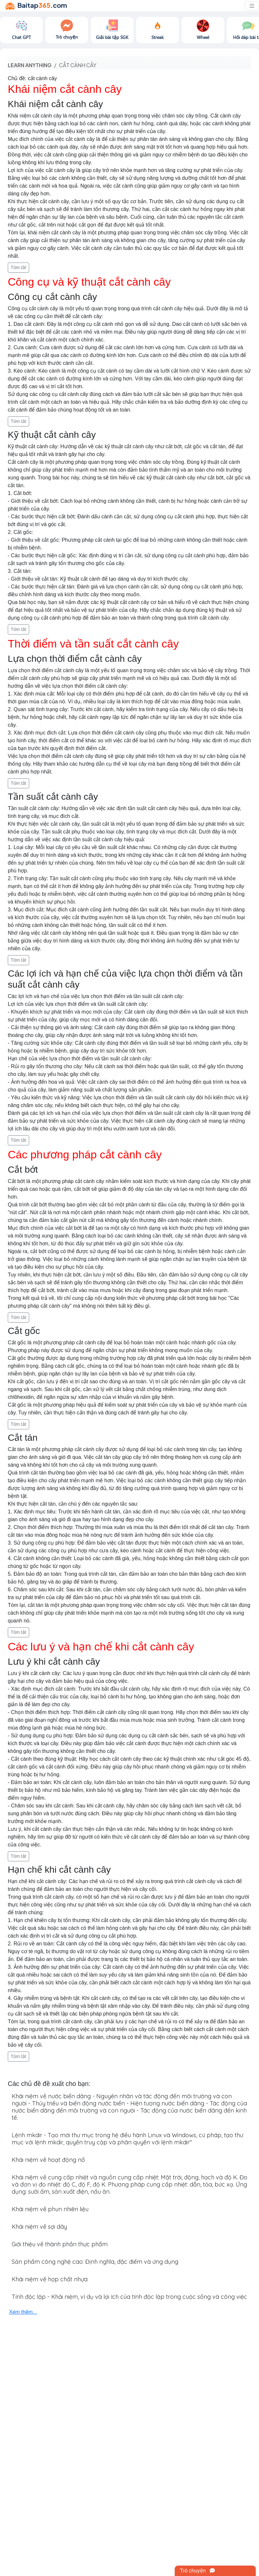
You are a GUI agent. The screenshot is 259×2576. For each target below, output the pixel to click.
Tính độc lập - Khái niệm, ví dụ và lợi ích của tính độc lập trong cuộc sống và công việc (129, 2296)
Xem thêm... (23, 2312)
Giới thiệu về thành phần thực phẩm (60, 2244)
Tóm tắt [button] (18, 267)
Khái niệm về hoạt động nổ (48, 2159)
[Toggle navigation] (252, 5)
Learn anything (30, 65)
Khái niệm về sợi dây (39, 2226)
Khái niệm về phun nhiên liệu (50, 2209)
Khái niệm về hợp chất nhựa (50, 2279)
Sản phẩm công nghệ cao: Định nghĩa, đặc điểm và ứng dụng (95, 2261)
